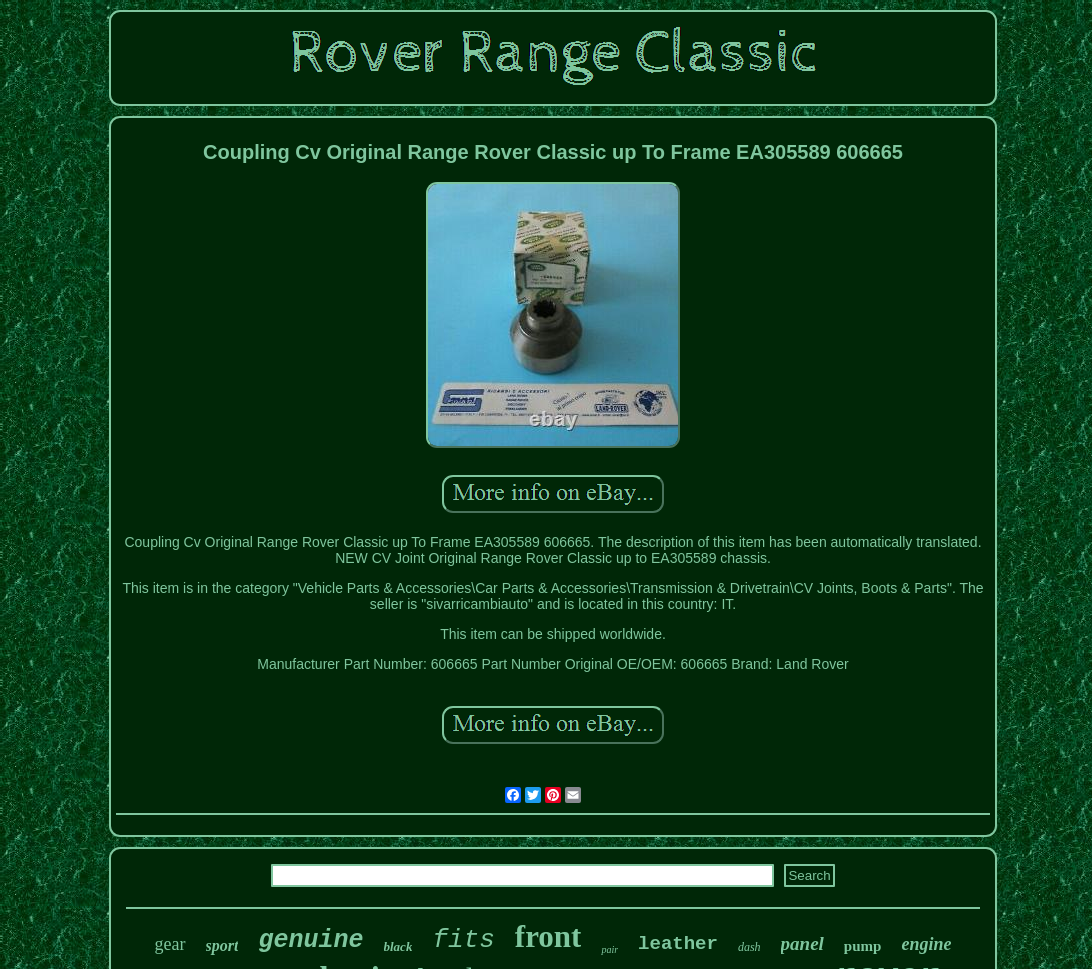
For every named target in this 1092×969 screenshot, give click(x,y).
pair (609, 949)
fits (463, 940)
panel (802, 943)
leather (678, 944)
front (548, 936)
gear (170, 944)
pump (863, 946)
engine (926, 944)
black (398, 946)
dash (749, 947)
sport (222, 945)
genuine (310, 940)
